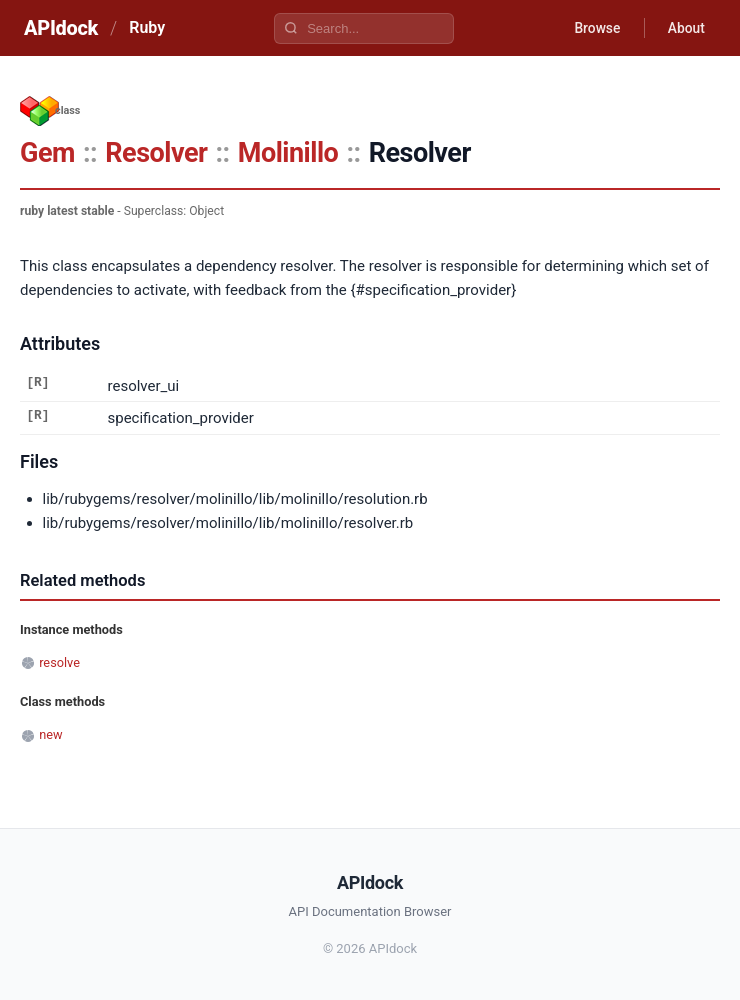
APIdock (61, 28)
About (685, 28)
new (50, 734)
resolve (59, 662)
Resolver (156, 153)
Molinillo (288, 153)
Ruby (147, 27)
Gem (47, 153)
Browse (594, 28)
